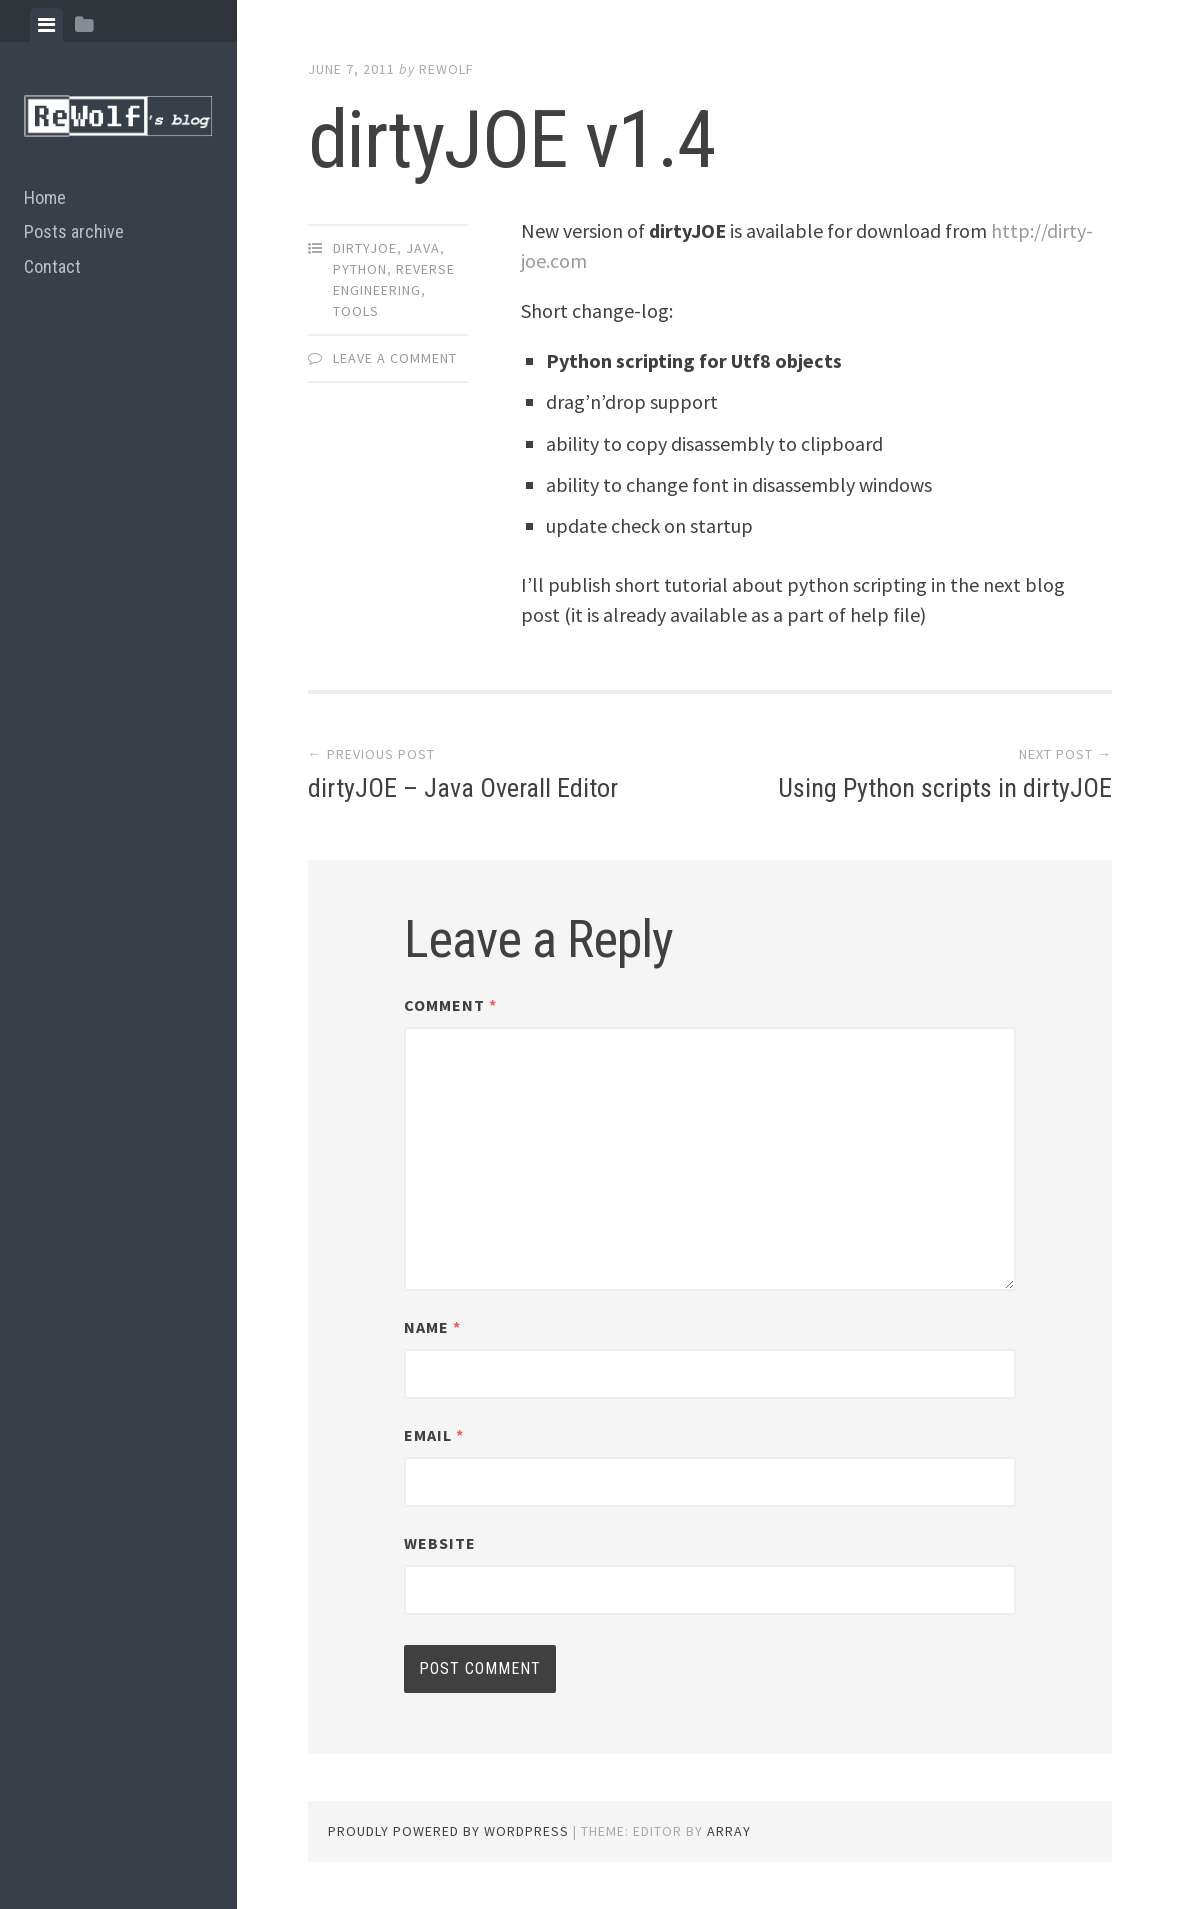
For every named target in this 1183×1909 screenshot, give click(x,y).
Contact (52, 266)
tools (356, 311)
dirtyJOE (365, 248)
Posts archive (74, 231)
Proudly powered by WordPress (448, 1831)
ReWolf (446, 69)
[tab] (46, 25)
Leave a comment (395, 358)
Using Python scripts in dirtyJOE (945, 788)
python (360, 269)
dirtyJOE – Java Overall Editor (463, 788)
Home (45, 197)
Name (432, 1327)
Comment (450, 1005)
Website (440, 1543)
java (423, 248)
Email (434, 1435)
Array (729, 1831)
